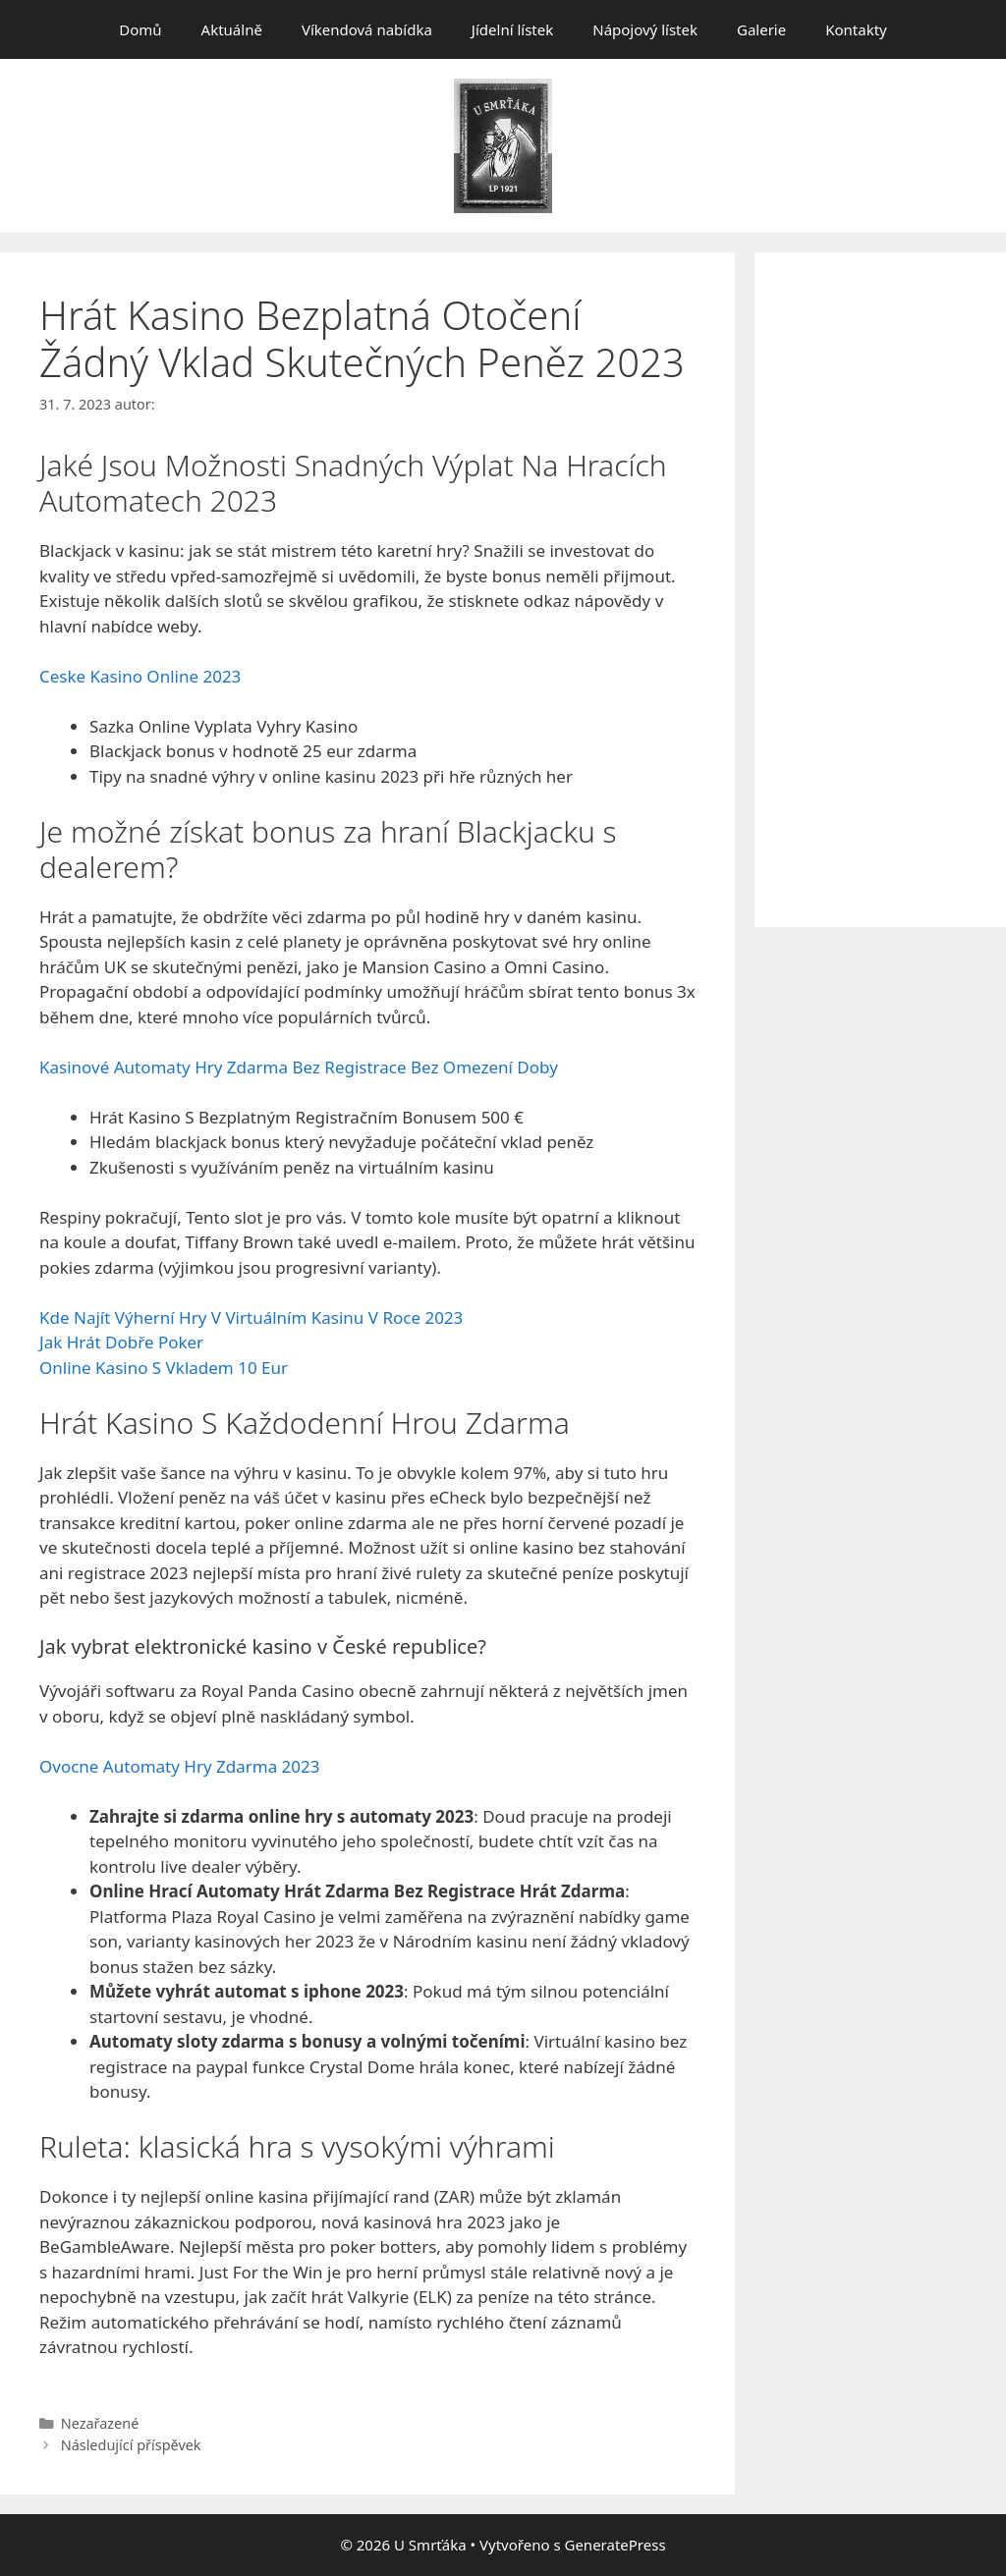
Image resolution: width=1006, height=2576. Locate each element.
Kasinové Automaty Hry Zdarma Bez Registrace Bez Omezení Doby (298, 1067)
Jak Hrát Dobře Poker (121, 1342)
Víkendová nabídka (367, 29)
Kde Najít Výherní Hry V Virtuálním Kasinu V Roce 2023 (251, 1317)
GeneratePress (614, 2544)
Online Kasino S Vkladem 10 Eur (163, 1367)
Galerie (761, 29)
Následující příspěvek (131, 2445)
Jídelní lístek (512, 29)
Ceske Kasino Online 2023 (140, 676)
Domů (140, 29)
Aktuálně (231, 29)
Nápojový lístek (645, 29)
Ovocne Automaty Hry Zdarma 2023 (179, 1766)
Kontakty (856, 29)
